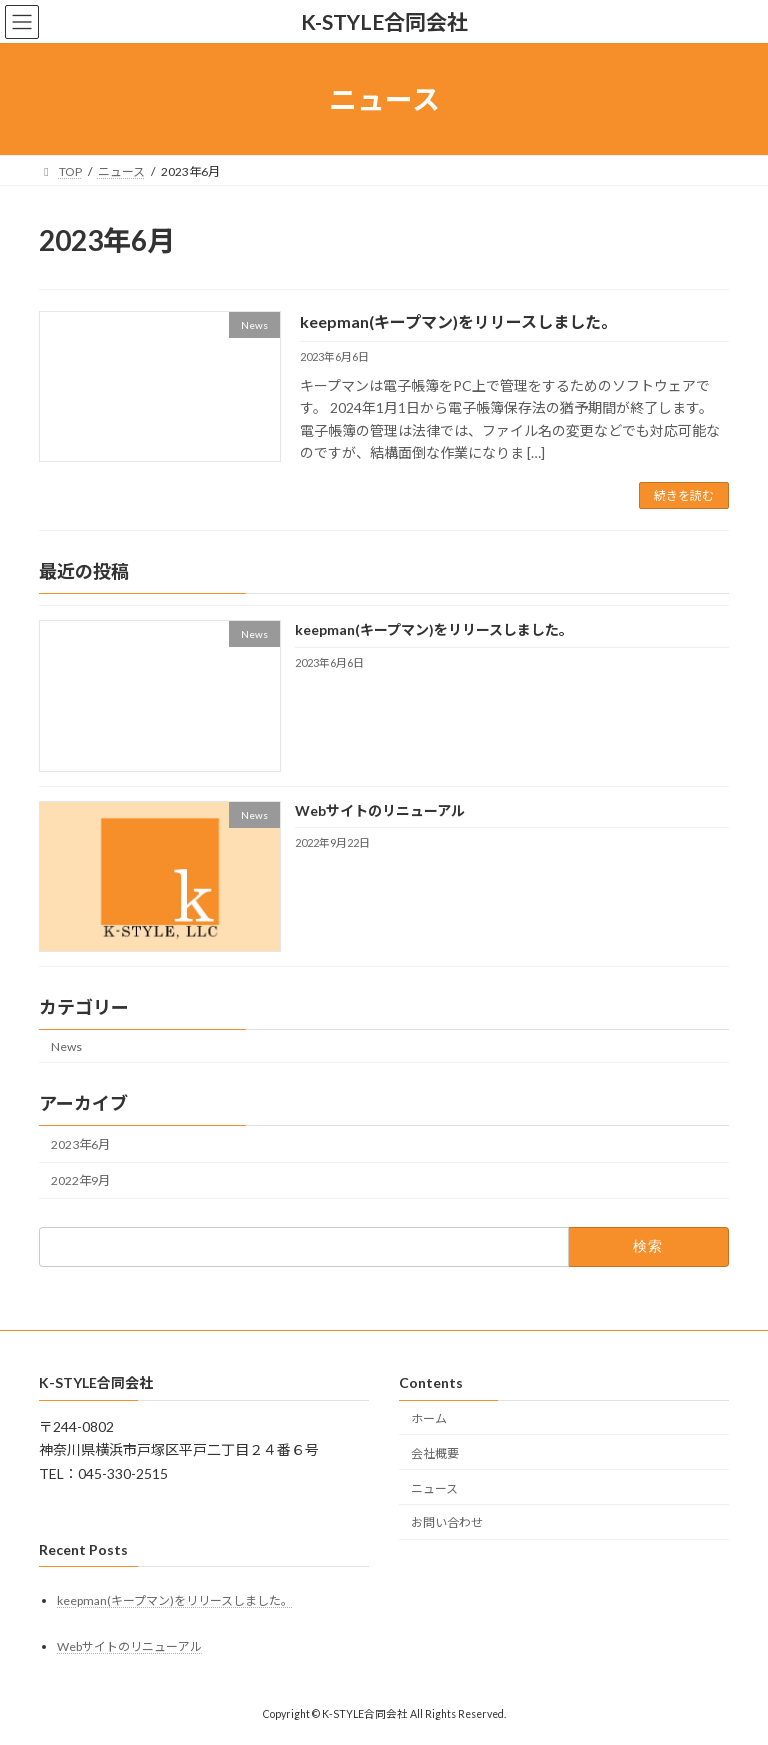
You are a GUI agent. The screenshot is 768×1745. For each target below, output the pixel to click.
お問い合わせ (447, 1523)
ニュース (434, 1488)
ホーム (429, 1418)
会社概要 (435, 1453)
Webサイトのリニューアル (380, 810)
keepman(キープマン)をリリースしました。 (458, 321)
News (66, 1046)
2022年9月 (80, 1180)
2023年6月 (80, 1144)
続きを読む (684, 495)
